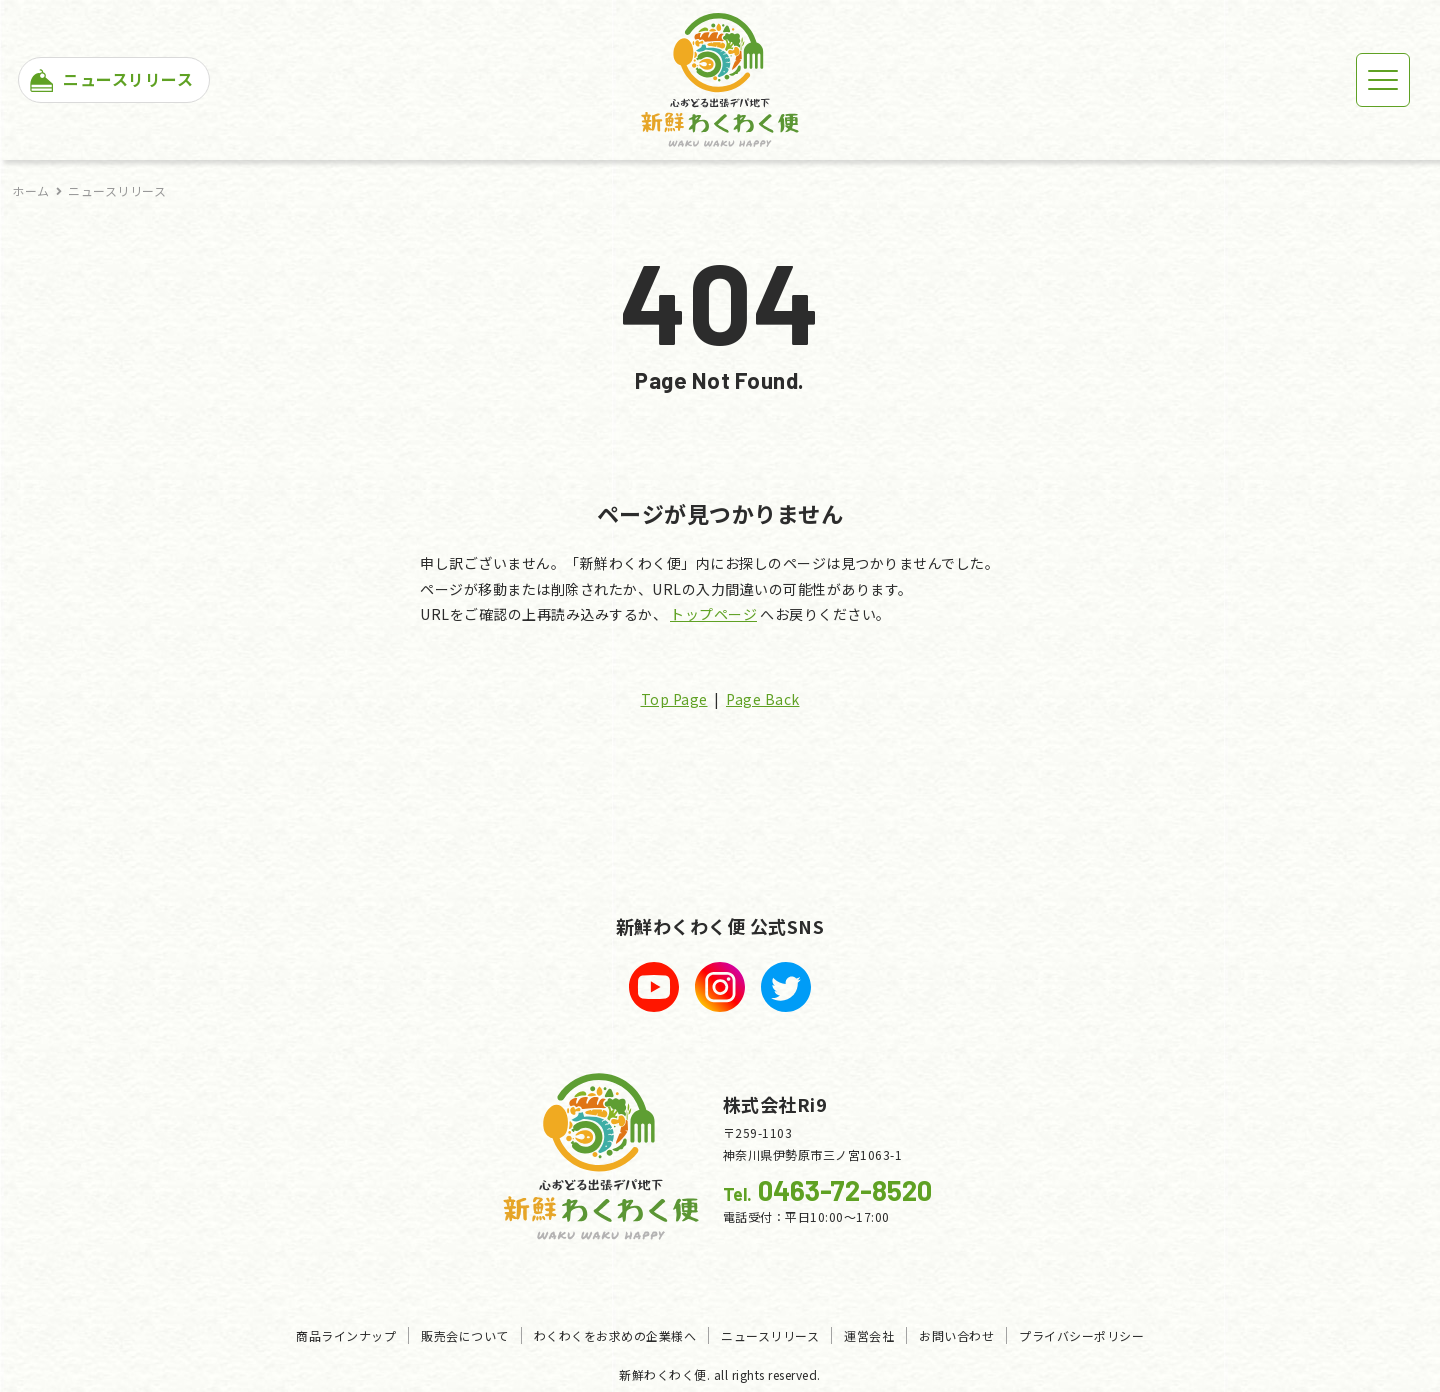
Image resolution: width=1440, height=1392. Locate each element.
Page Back (763, 699)
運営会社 (869, 1335)
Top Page (674, 699)
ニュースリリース (117, 190)
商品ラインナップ (346, 1335)
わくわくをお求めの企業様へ (615, 1335)
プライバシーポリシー (1081, 1335)
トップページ (713, 614)
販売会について (465, 1335)
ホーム (31, 190)
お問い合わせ (956, 1335)
